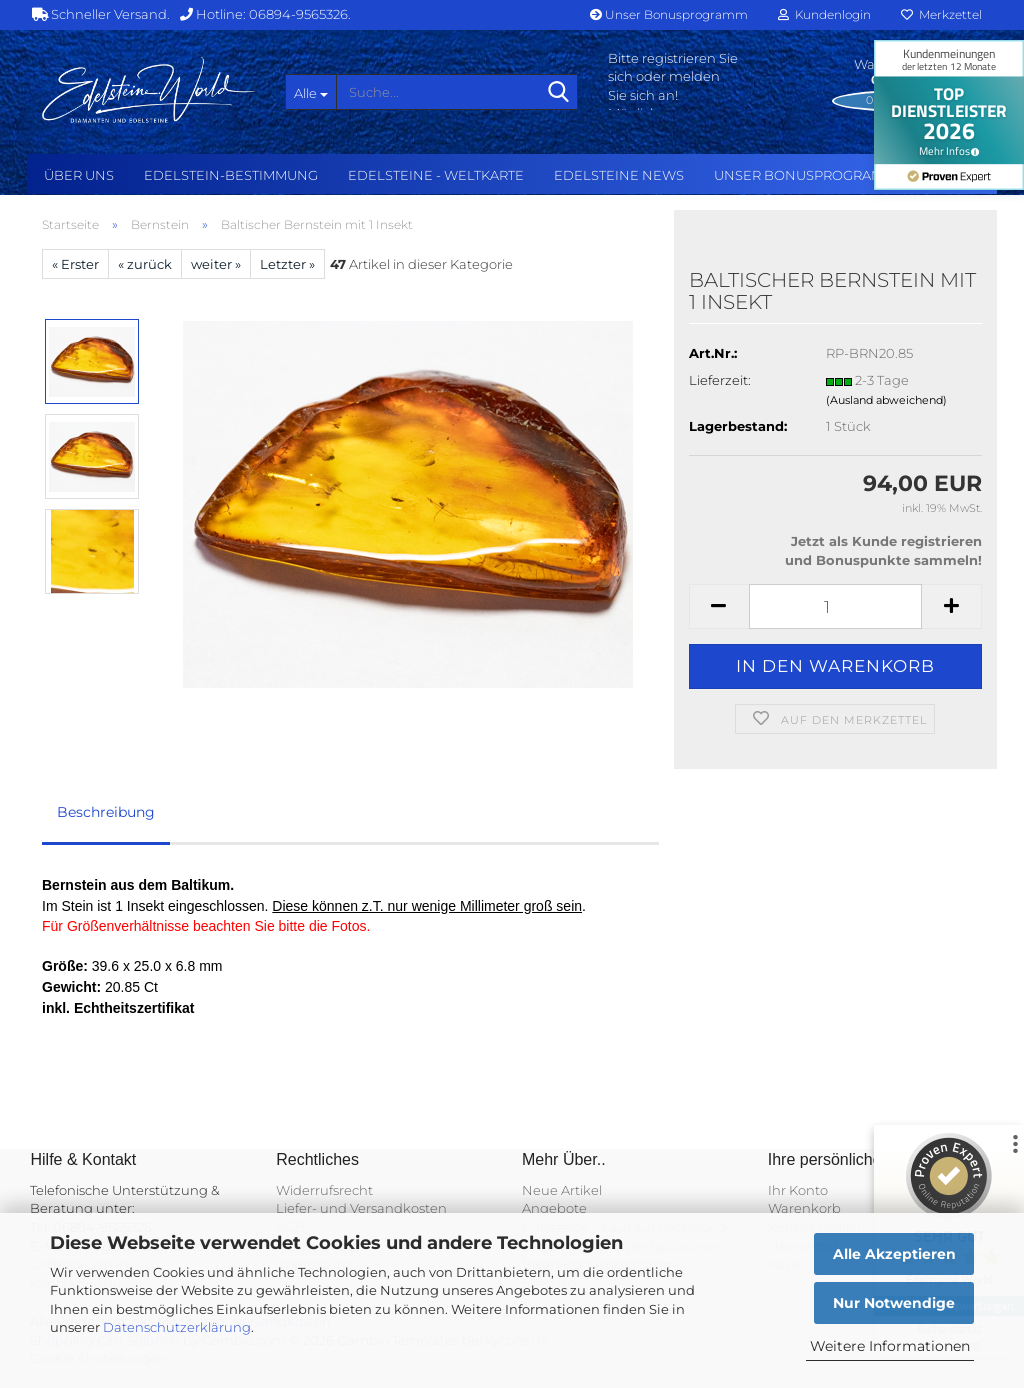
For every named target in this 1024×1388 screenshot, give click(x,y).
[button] (719, 606)
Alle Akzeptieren (894, 1254)
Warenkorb (804, 1208)
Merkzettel (941, 14)
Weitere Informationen (890, 1346)
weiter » (216, 264)
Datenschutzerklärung (177, 1327)
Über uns (79, 175)
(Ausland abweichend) (886, 400)
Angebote (554, 1208)
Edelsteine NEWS (619, 175)
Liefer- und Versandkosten (361, 1208)
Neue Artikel (562, 1190)
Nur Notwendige (894, 1303)
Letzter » (287, 264)
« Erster (75, 264)
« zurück (145, 264)
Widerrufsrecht (324, 1190)
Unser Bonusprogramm (669, 14)
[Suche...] (311, 92)
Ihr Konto (798, 1190)
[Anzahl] (835, 606)
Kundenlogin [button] (824, 14)
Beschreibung (106, 812)
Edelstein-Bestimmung (231, 175)
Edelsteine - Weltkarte (436, 175)
